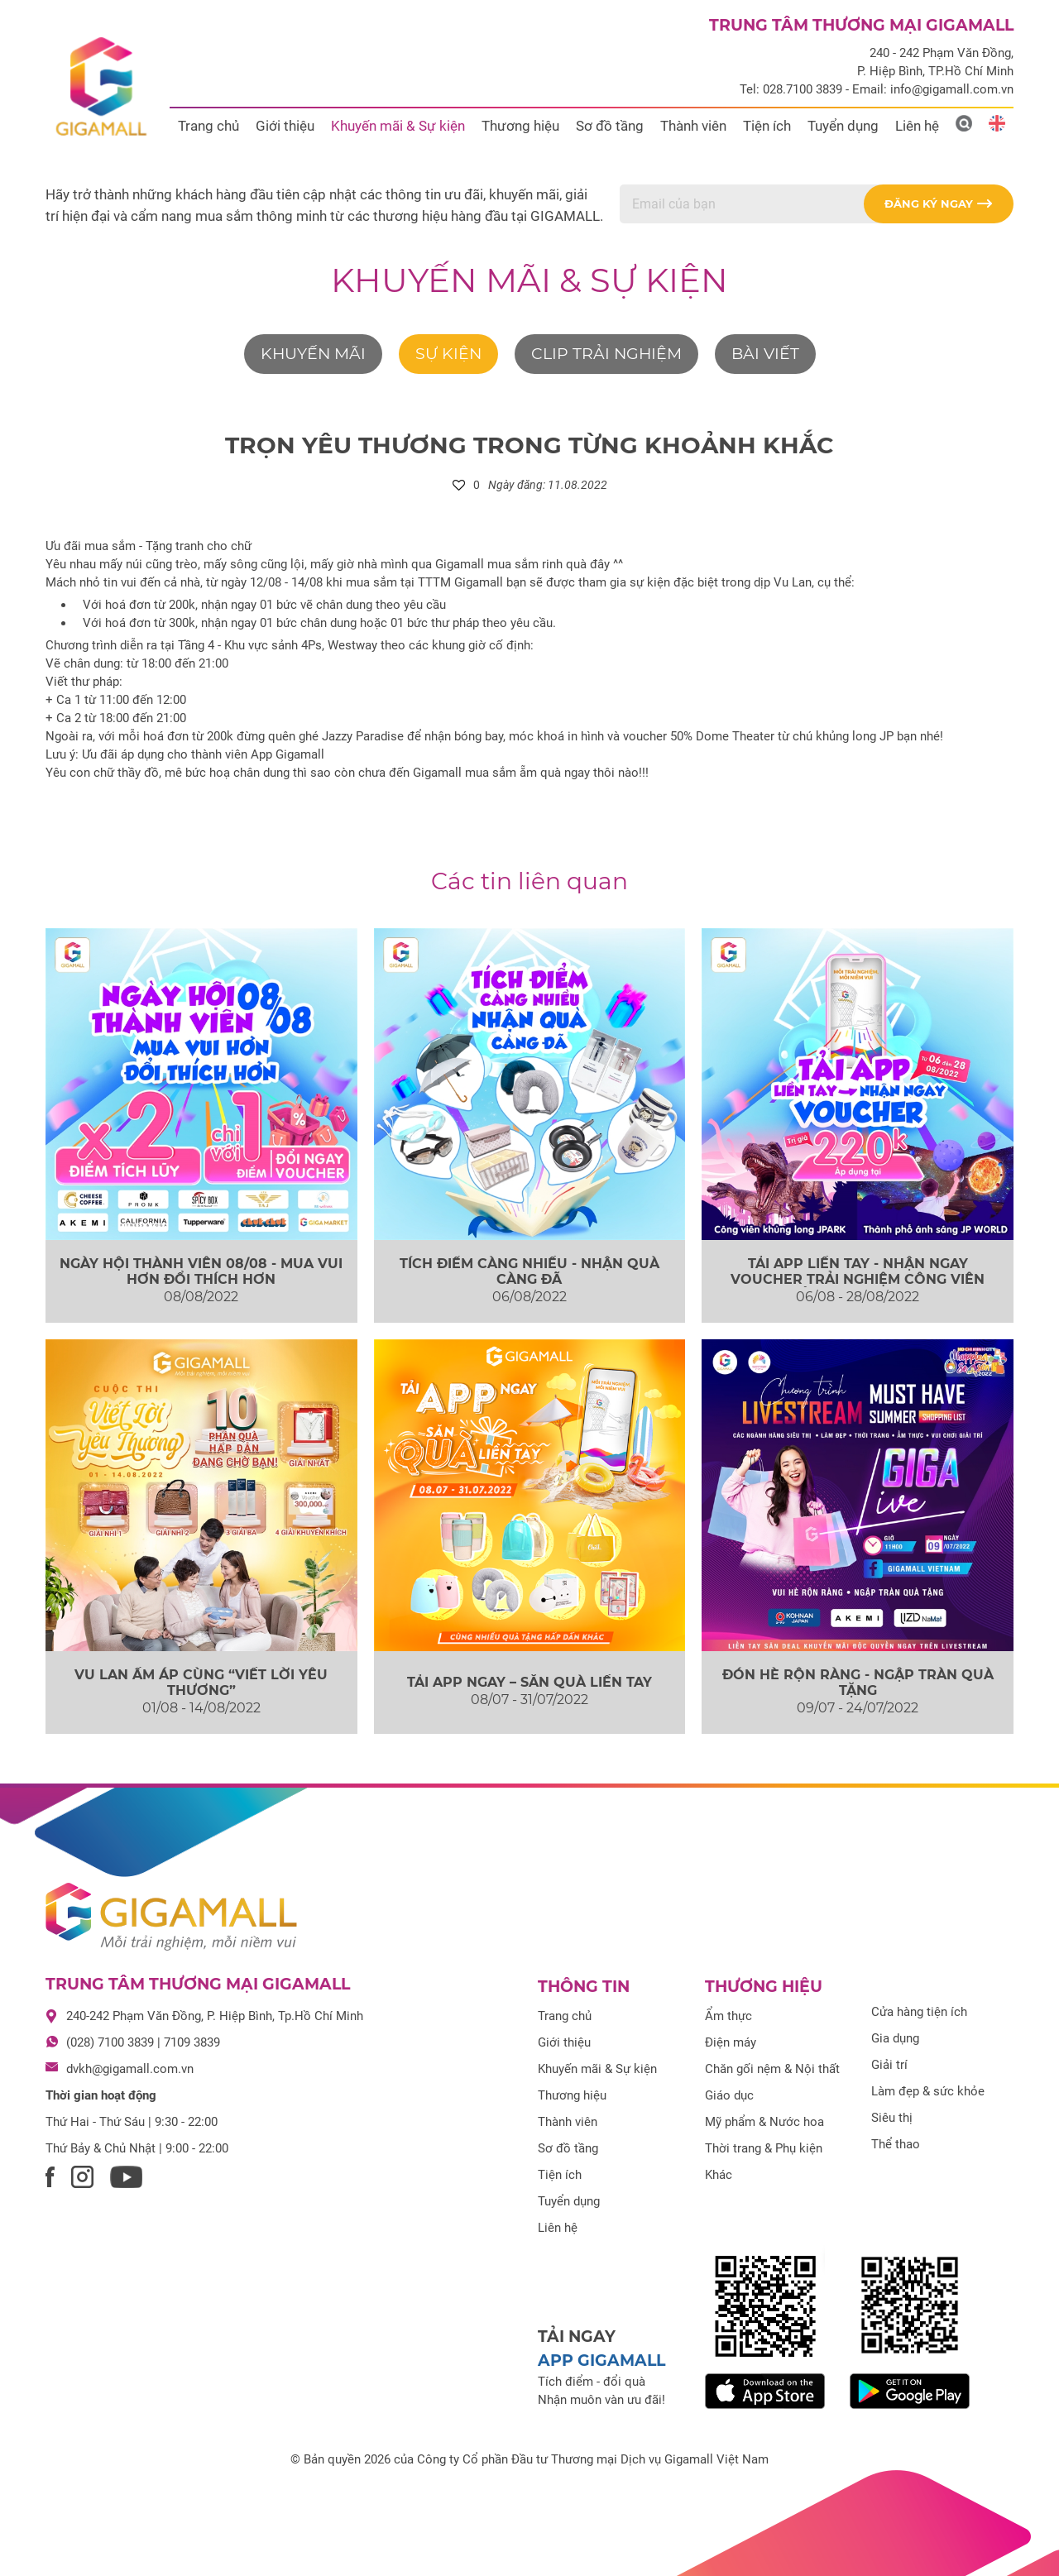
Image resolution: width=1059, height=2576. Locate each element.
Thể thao (895, 2144)
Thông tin (584, 1986)
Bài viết (765, 353)
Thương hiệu (520, 125)
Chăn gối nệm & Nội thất (772, 2068)
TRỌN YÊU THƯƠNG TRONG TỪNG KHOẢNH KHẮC (529, 445)
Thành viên (693, 125)
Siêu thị (892, 2117)
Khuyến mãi (313, 353)
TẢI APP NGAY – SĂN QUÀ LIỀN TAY (529, 1682)
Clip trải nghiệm (606, 353)
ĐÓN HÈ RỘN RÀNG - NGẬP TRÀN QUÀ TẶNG (858, 1682)
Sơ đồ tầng (610, 125)
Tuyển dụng (843, 125)
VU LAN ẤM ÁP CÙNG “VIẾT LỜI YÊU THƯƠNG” (201, 1682)
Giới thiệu (285, 125)
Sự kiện (448, 353)
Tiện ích (767, 125)
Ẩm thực (728, 2016)
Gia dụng (895, 2038)
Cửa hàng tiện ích (919, 2011)
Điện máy (730, 2042)
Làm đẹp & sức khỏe (928, 2091)
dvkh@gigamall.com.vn (130, 2068)
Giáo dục (729, 2095)
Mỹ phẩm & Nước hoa (764, 2121)
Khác (718, 2174)
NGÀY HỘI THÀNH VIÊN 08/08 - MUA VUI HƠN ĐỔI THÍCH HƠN (201, 1271)
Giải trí (889, 2064)
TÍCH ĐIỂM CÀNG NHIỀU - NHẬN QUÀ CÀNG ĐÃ (529, 1271)
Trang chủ (208, 125)
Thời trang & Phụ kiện (763, 2148)
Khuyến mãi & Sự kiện (398, 125)
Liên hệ (917, 125)
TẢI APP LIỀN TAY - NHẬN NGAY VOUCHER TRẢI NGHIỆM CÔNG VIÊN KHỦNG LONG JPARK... (858, 1279)
